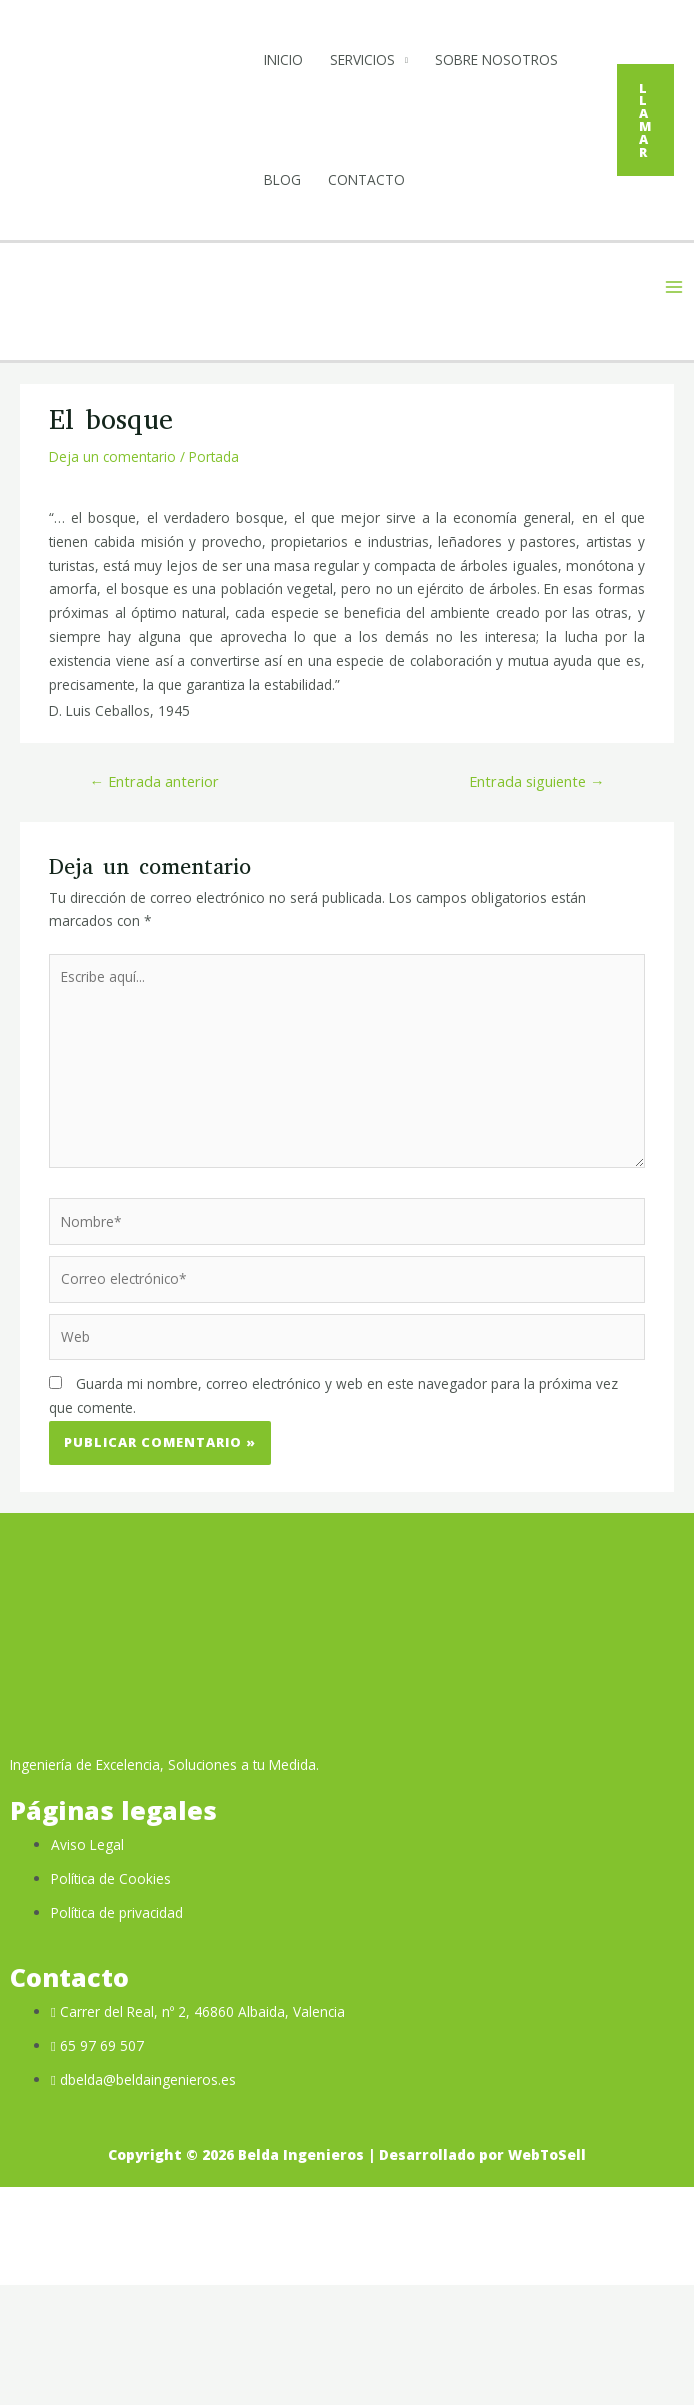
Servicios (371, 59)
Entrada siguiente (537, 901)
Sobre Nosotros (333, 179)
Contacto (310, 299)
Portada (214, 576)
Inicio (291, 59)
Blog (441, 179)
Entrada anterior (154, 901)
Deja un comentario (112, 576)
